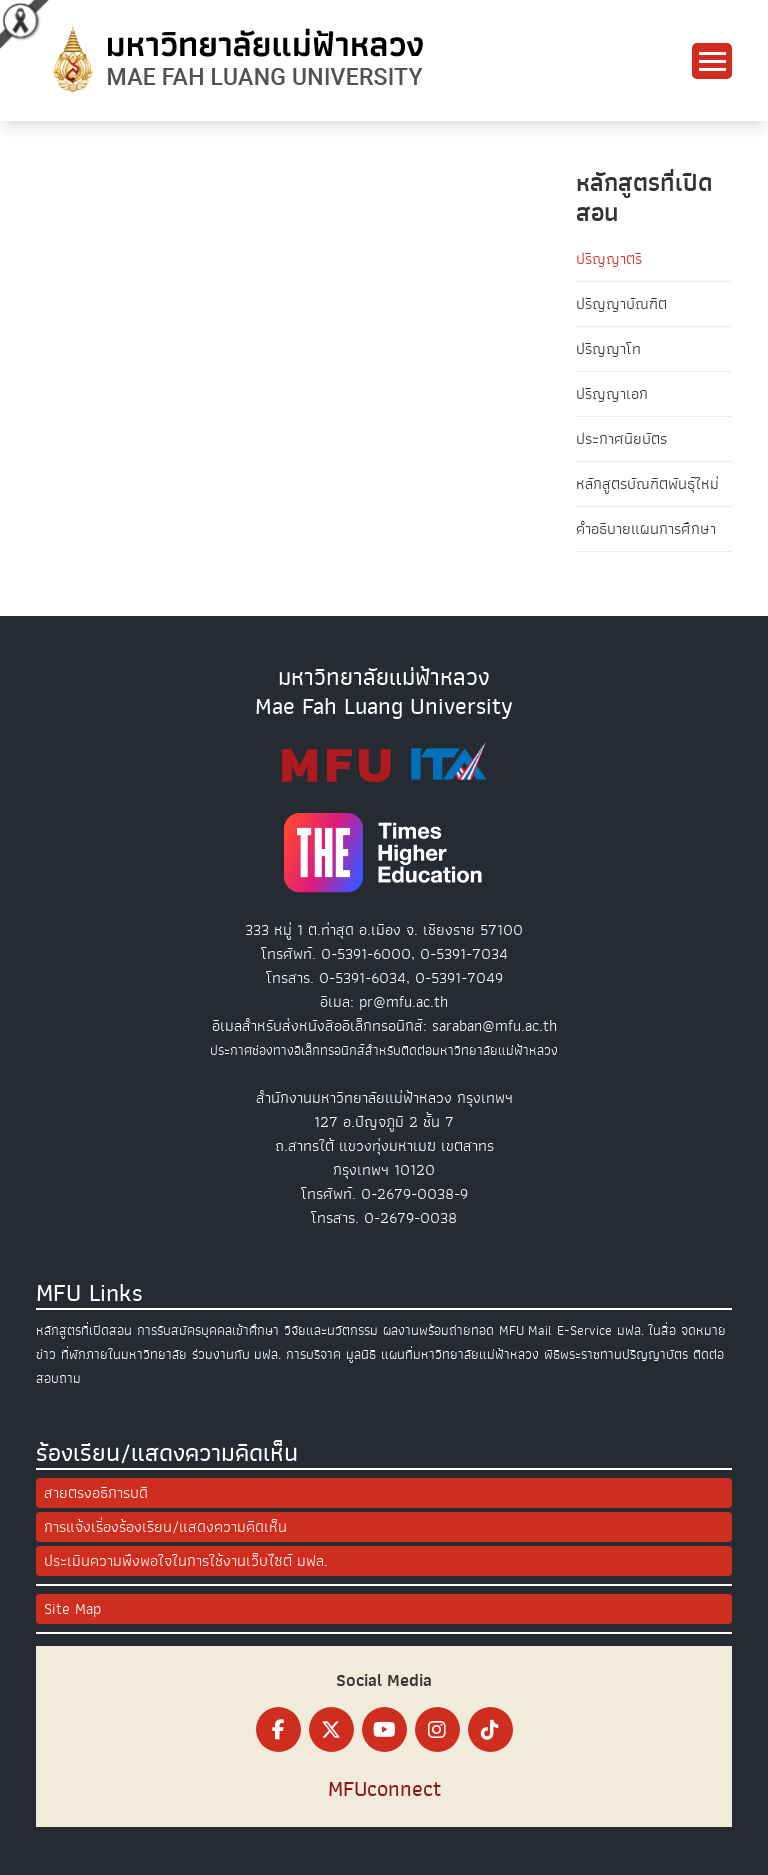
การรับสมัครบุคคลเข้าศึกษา (208, 1330)
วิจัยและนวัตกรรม (331, 1330)
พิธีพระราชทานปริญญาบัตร (616, 1354)
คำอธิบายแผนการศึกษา (646, 529)
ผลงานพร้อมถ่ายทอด (438, 1330)
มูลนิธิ (361, 1354)
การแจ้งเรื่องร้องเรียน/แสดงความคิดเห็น (165, 1527)
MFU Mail (525, 1330)
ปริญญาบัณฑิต (621, 304)
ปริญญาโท (608, 349)
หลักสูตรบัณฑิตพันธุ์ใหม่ (647, 484)
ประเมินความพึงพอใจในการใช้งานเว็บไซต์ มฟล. (186, 1561)
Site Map (72, 1609)
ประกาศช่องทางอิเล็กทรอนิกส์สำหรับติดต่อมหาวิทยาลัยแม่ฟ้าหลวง (384, 1050)
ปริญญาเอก (612, 394)
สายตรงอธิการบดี (96, 1493)
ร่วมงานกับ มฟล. (236, 1354)
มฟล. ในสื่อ (646, 1330)
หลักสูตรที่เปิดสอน (84, 1330)
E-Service (584, 1330)
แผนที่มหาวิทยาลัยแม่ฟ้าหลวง (460, 1354)
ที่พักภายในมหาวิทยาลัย (124, 1354)
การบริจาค (313, 1354)
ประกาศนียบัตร (621, 439)
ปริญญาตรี (609, 259)
